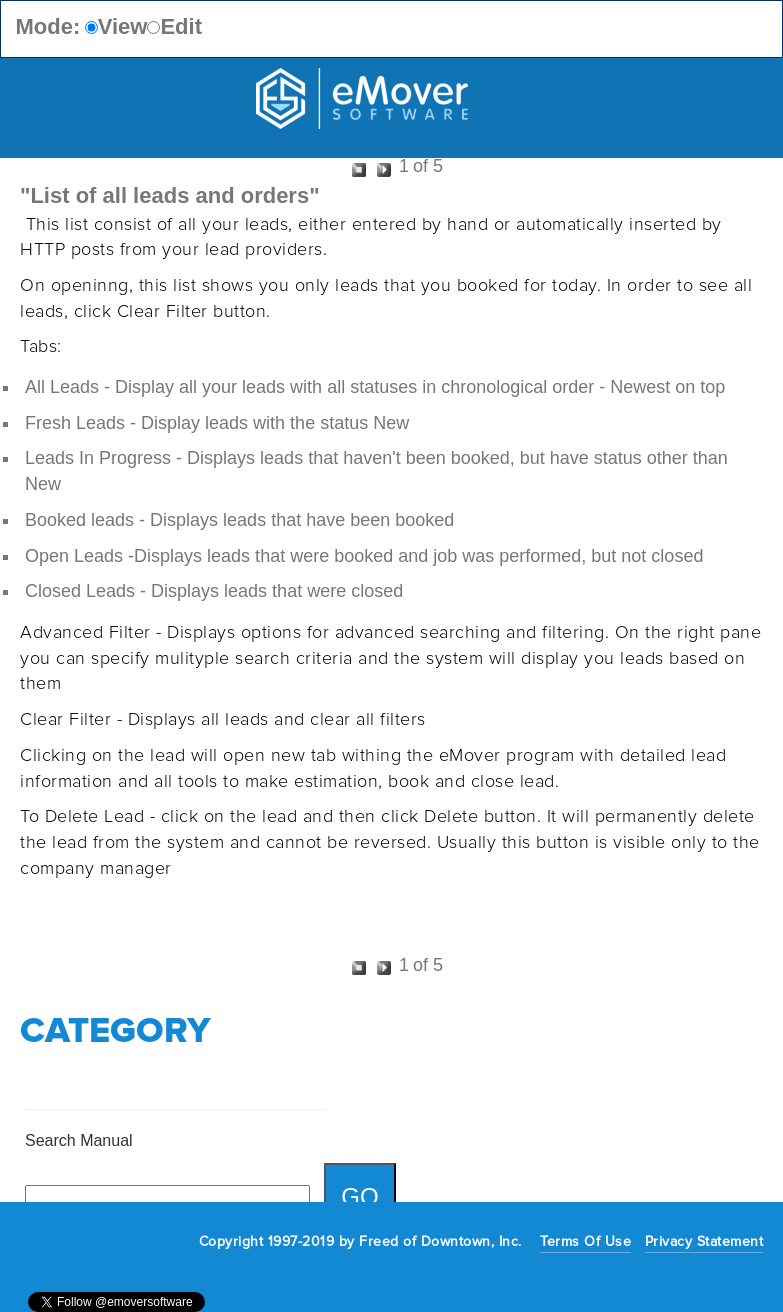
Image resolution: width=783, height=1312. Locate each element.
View (123, 26)
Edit (181, 26)
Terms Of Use (585, 1241)
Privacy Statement (704, 1241)
